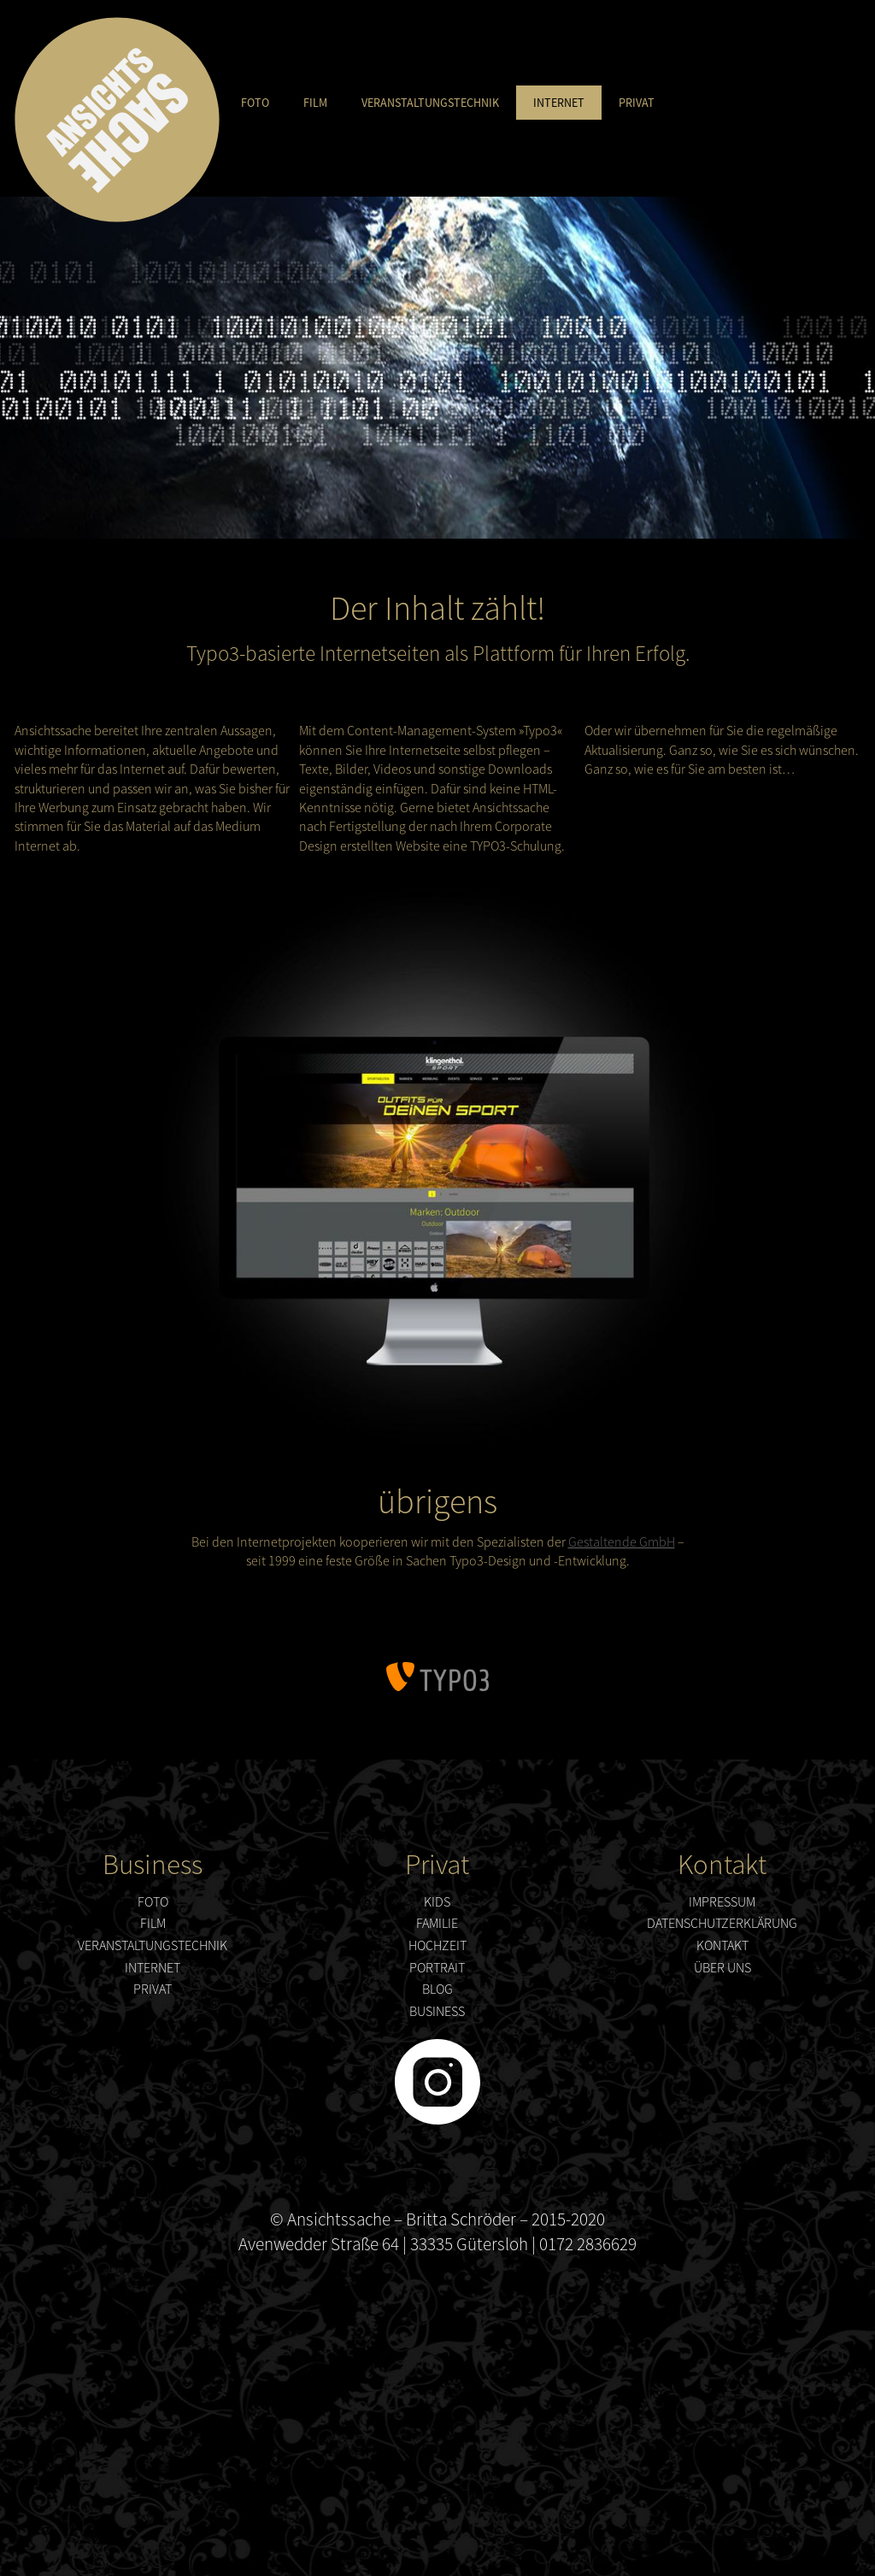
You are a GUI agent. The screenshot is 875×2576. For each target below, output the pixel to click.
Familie (437, 1922)
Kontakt (722, 1945)
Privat (637, 102)
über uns (722, 1967)
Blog (437, 1988)
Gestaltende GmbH (621, 1541)
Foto (255, 102)
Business (437, 2010)
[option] (437, 368)
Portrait (437, 1967)
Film (315, 102)
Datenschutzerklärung (722, 1922)
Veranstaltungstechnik (430, 102)
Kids (437, 1901)
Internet (558, 102)
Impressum (722, 1901)
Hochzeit (437, 1945)
